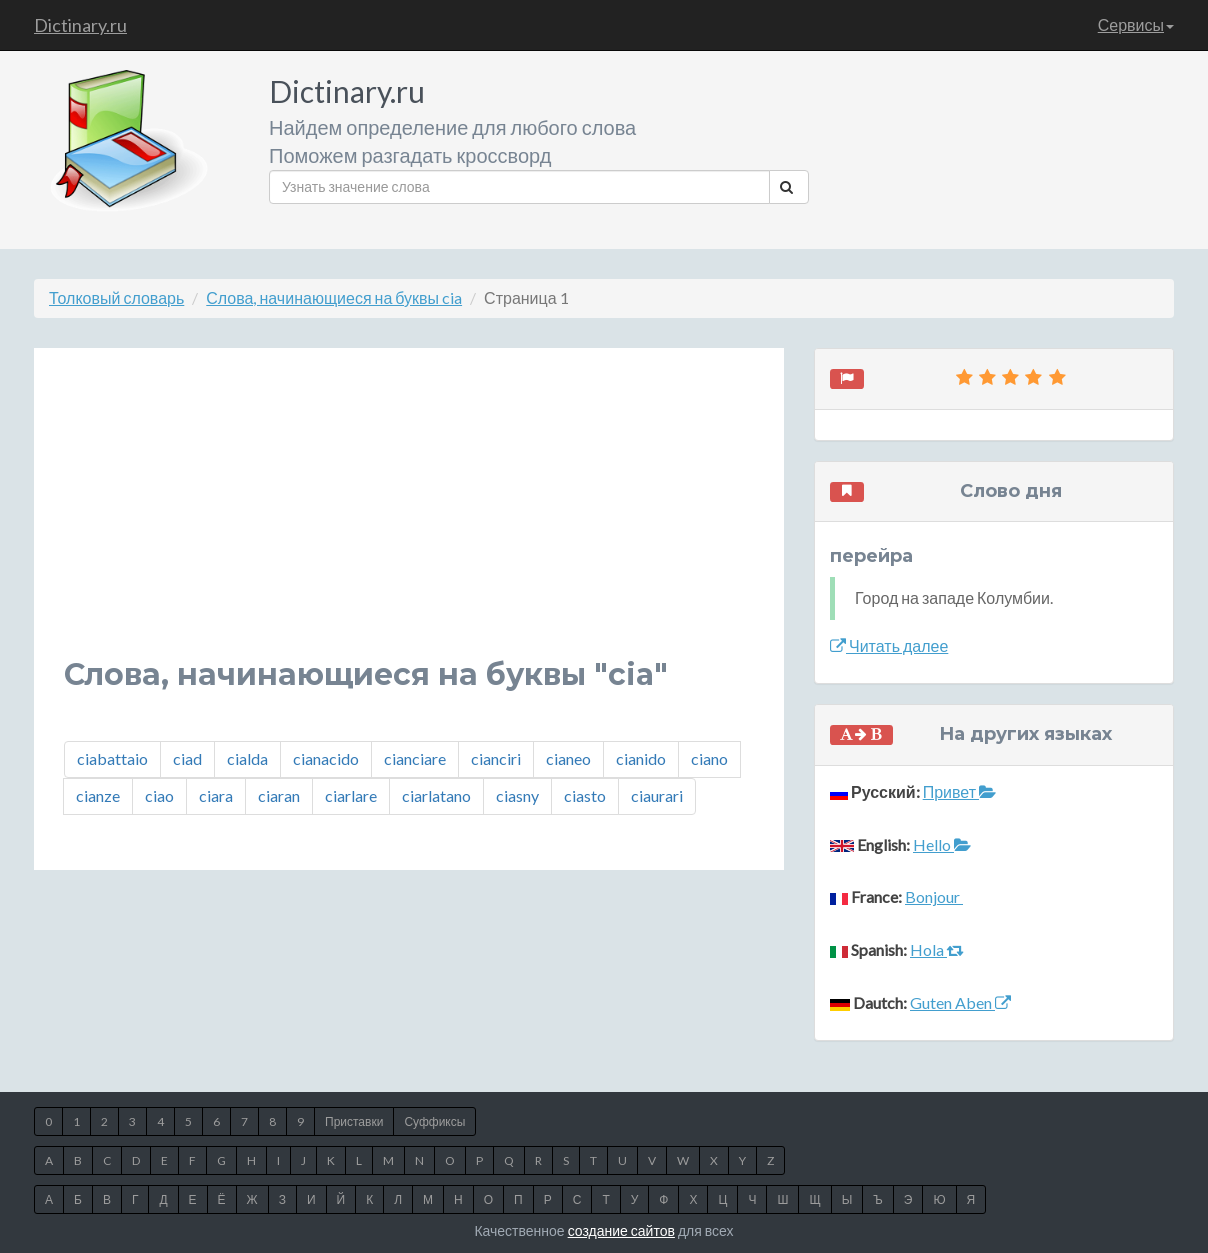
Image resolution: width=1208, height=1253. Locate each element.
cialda (247, 758)
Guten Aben (960, 1002)
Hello (942, 844)
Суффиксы (434, 1121)
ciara (216, 795)
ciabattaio (112, 758)
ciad (187, 758)
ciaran (279, 795)
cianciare (415, 758)
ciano (709, 758)
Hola (937, 949)
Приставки (354, 1121)
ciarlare (351, 795)
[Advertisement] (409, 518)
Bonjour (934, 896)
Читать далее (889, 645)
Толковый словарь (116, 297)
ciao (159, 795)
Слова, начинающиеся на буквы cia (334, 297)
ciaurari (657, 795)
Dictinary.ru (80, 25)
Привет (959, 791)
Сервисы (1136, 24)
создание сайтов (621, 1230)
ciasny (517, 795)
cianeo (568, 758)
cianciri (496, 758)
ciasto (585, 795)
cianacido (326, 758)
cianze (98, 795)
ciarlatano (436, 795)
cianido (641, 758)
